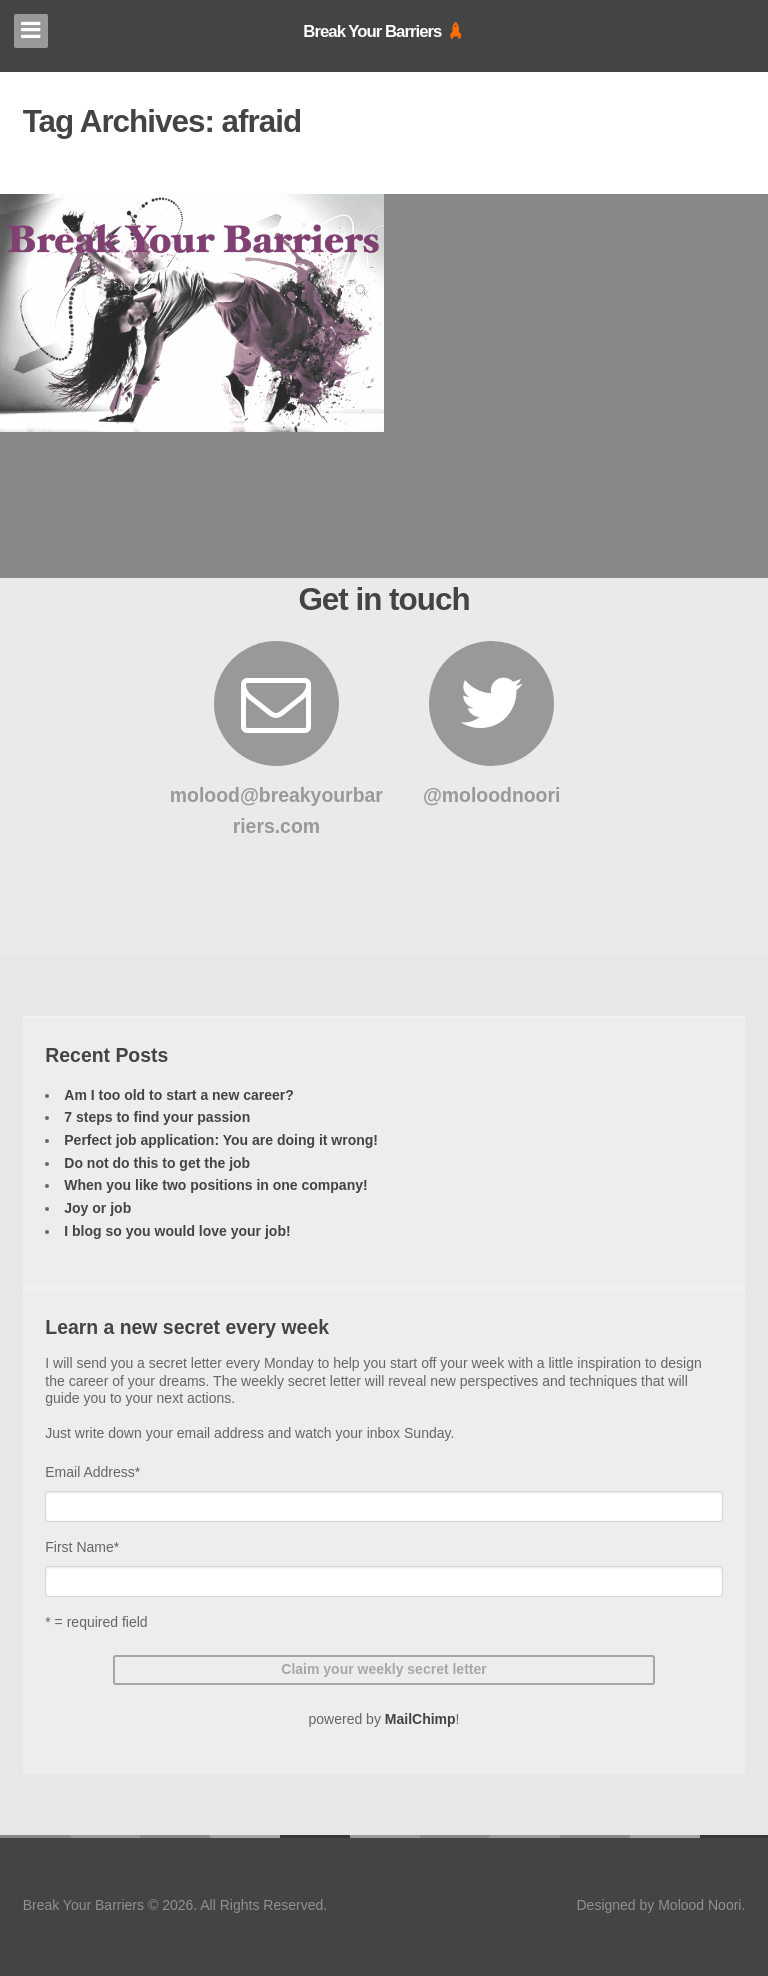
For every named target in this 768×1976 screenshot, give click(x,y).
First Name (82, 1547)
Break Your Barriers (372, 31)
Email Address (92, 1472)
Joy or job (97, 1208)
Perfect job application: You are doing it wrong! (221, 1140)
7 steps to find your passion (157, 1117)
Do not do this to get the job (157, 1163)
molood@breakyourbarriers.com (276, 739)
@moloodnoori (492, 723)
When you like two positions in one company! (215, 1185)
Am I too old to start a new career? (179, 1095)
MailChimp (420, 1719)
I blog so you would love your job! (177, 1231)
